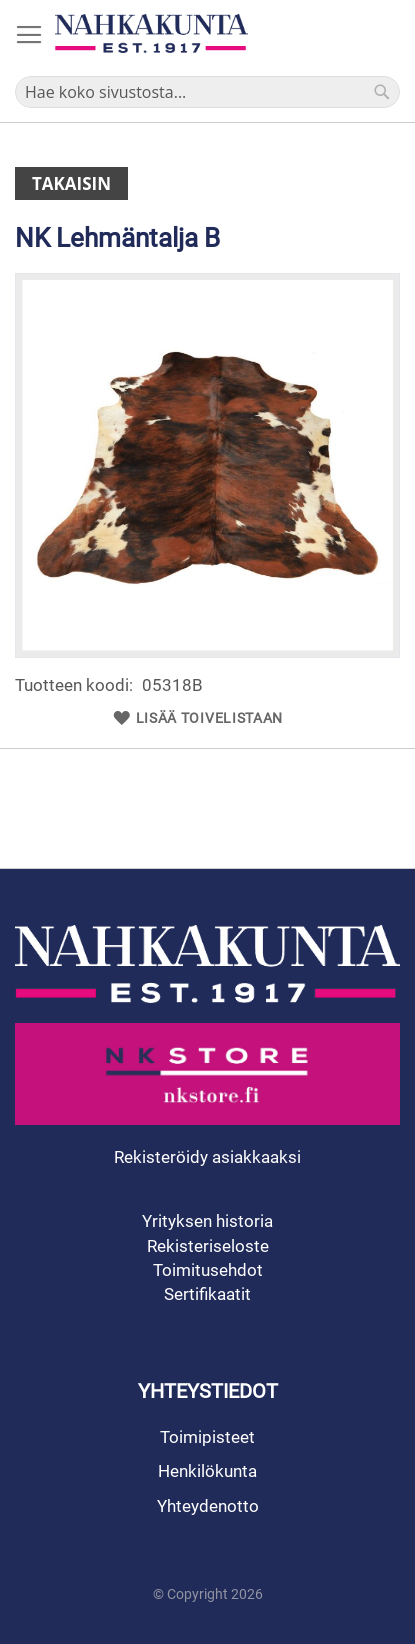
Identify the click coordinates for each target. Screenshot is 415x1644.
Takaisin (71, 183)
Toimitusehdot (208, 1270)
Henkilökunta (207, 1471)
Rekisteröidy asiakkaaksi (207, 1157)
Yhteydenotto (208, 1506)
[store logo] (151, 33)
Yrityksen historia (207, 1221)
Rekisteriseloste (208, 1246)
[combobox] (207, 92)
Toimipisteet (207, 1437)
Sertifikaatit (207, 1294)
